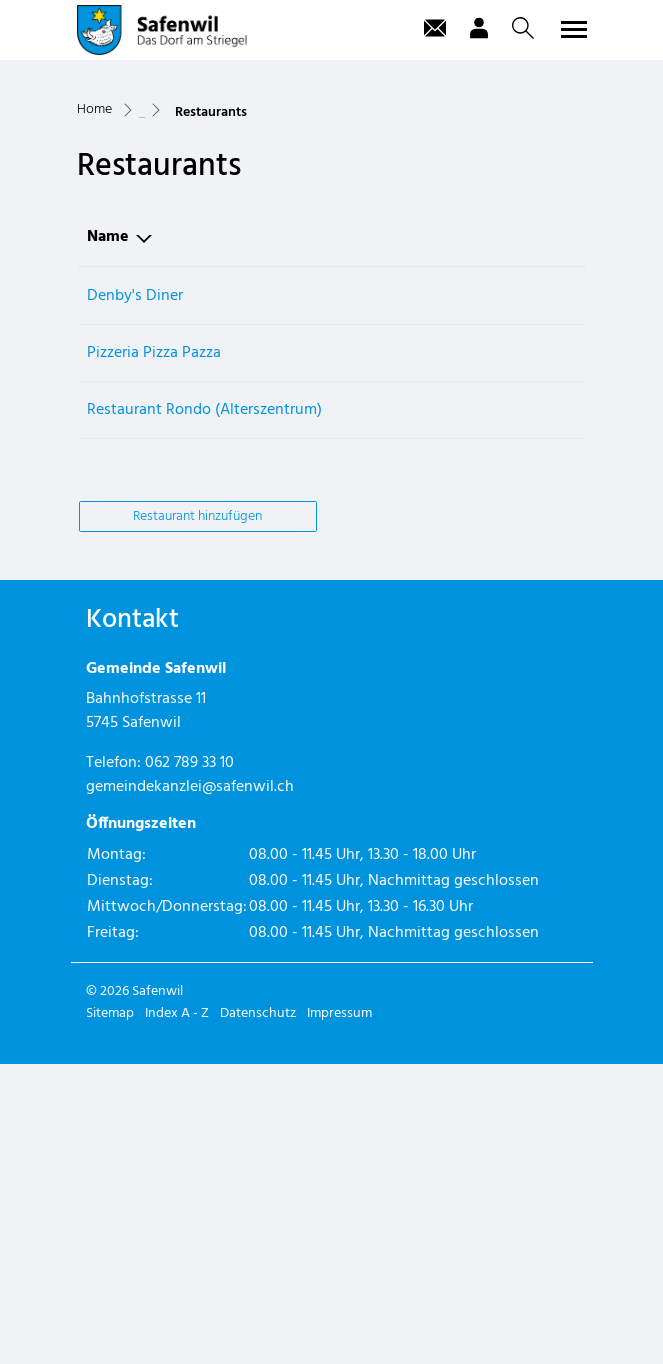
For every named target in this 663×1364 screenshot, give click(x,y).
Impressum (339, 1313)
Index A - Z (177, 1313)
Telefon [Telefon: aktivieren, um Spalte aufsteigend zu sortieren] (370, 536)
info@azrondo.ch (514, 709)
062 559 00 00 (391, 595)
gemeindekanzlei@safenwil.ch (190, 1087)
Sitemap (110, 1313)
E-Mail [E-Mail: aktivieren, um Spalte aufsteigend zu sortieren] (478, 536)
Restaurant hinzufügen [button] (197, 815)
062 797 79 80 (389, 652)
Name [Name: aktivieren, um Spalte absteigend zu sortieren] (108, 536)
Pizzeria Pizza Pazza (154, 652)
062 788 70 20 (390, 709)
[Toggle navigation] (571, 29)
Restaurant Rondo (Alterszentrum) (204, 709)
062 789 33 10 (189, 1063)
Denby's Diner (135, 595)
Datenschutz (258, 1313)
